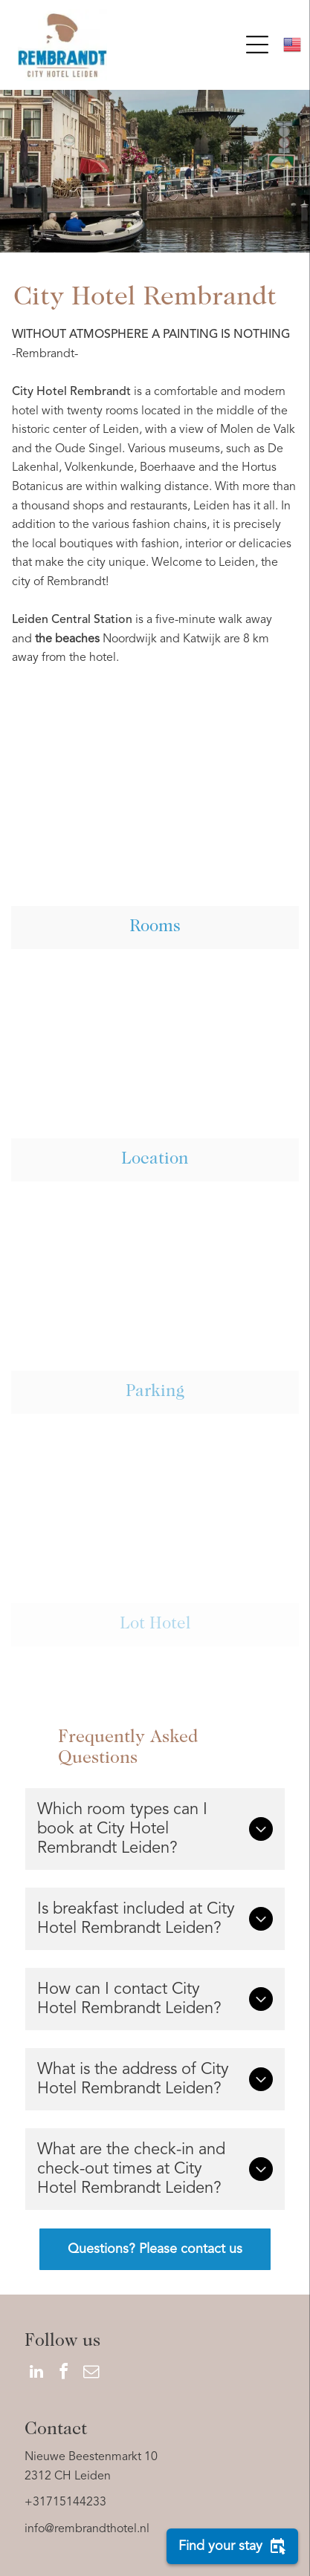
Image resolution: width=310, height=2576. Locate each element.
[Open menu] (257, 44)
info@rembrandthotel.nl (87, 2529)
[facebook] (64, 2373)
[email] (91, 2373)
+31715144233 (65, 2502)
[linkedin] (36, 2373)
